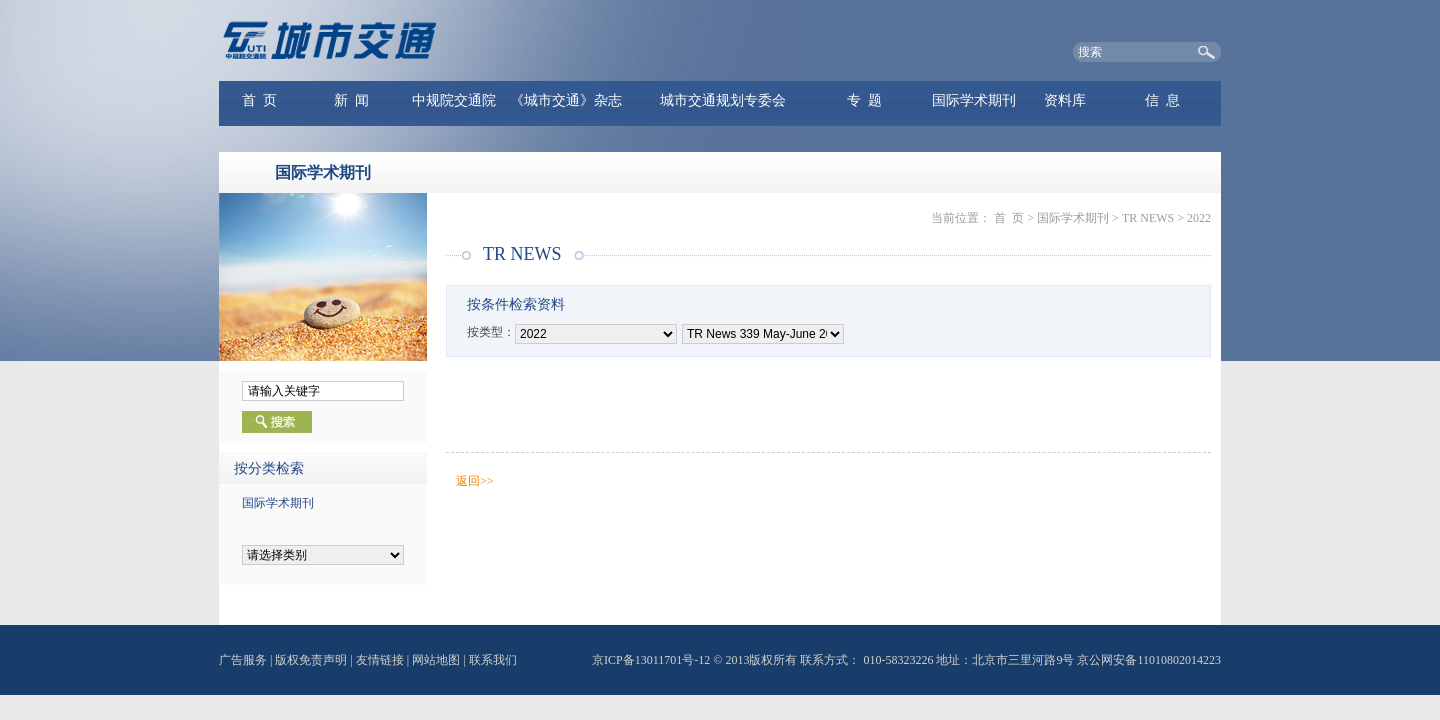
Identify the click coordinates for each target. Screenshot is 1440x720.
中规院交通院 (454, 100)
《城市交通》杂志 (566, 100)
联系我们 (493, 660)
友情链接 (380, 660)
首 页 (259, 100)
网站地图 (436, 660)
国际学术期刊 (974, 100)
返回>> (475, 481)
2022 (1199, 218)
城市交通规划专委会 (723, 100)
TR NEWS (1148, 218)
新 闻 (351, 100)
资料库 (1065, 100)
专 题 (864, 100)
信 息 (1162, 100)
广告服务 (243, 660)
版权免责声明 (311, 660)
